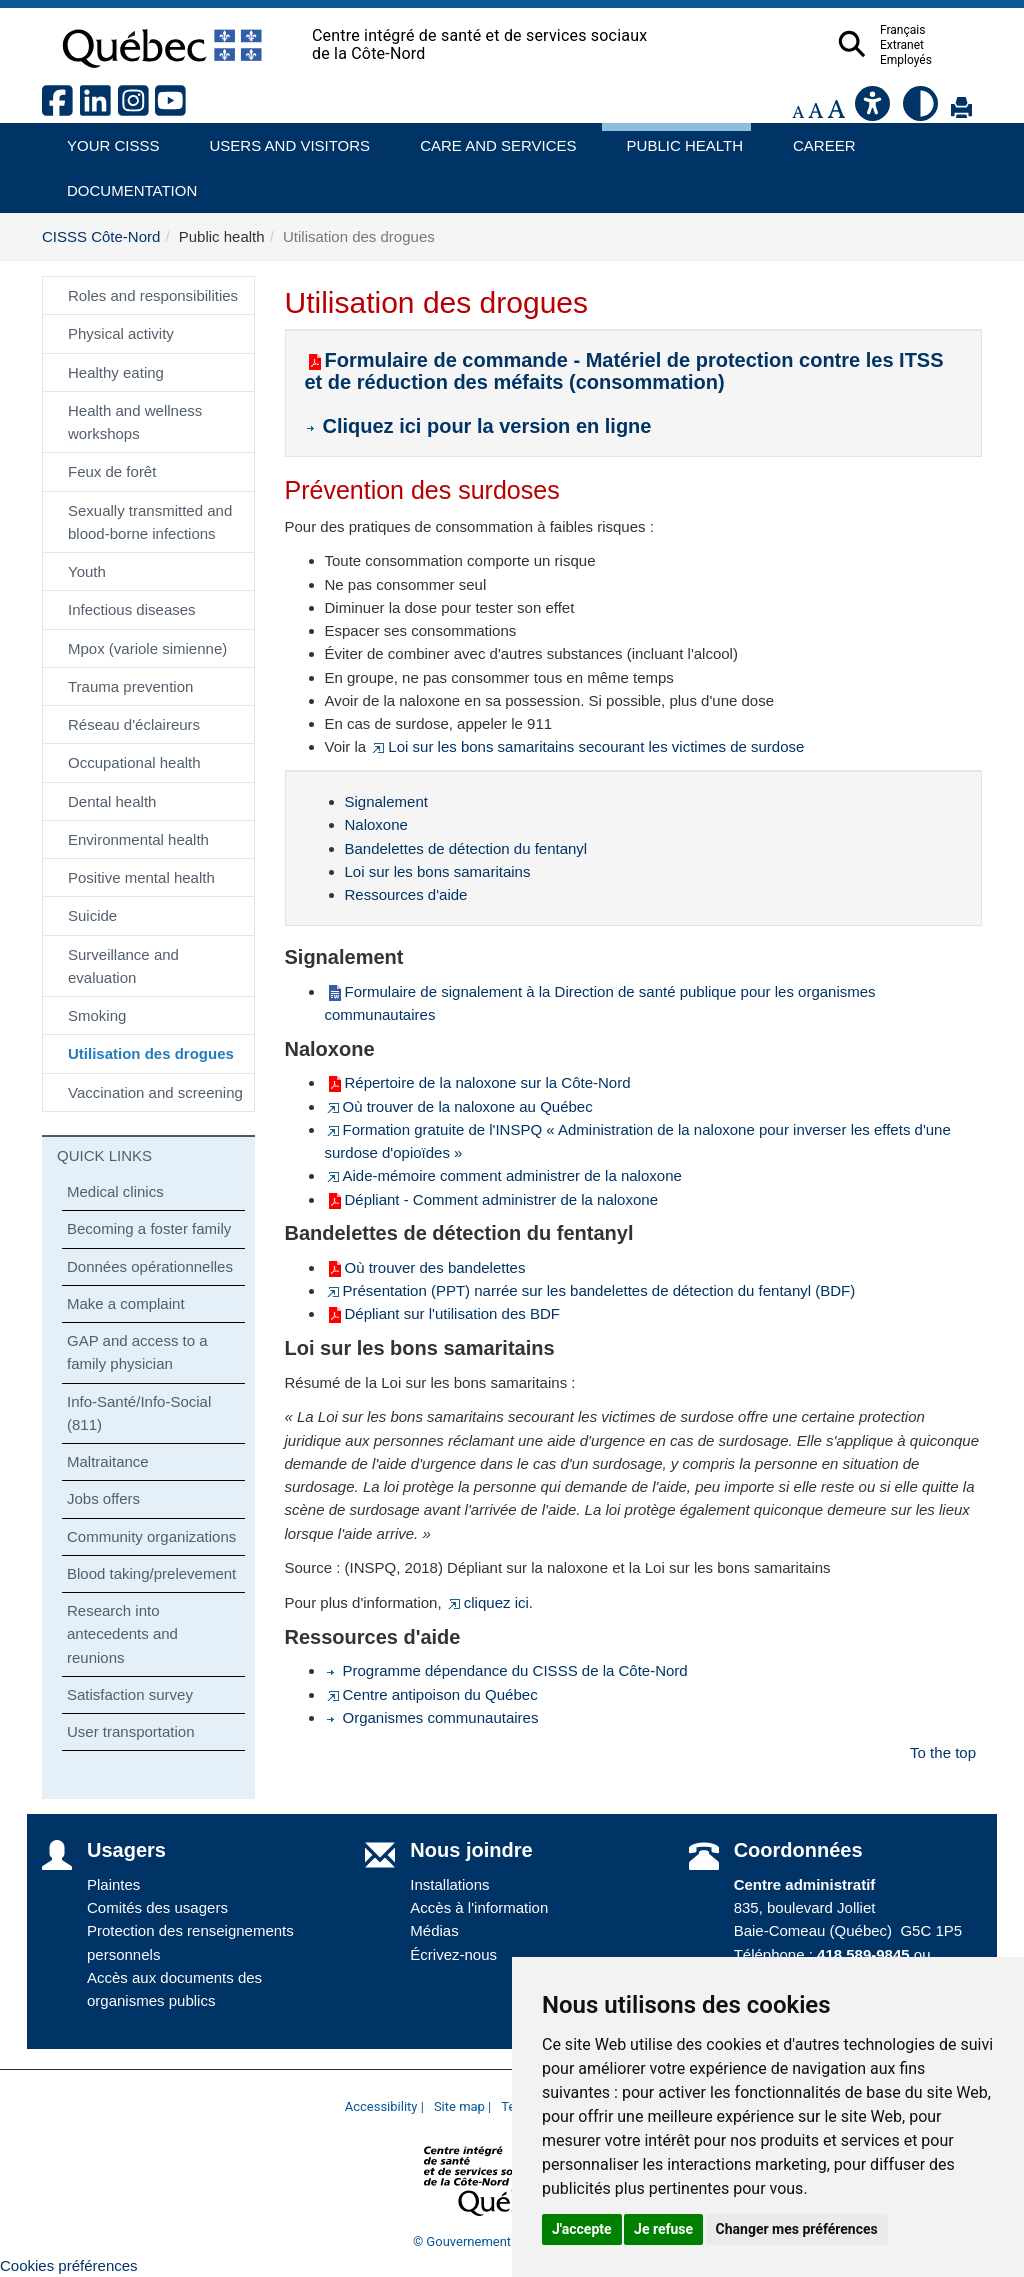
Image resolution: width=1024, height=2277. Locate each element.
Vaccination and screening (155, 1092)
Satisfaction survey (130, 1694)
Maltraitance (108, 1461)
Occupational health (134, 762)
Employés (945, 60)
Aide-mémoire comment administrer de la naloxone (503, 1175)
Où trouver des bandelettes (425, 1267)
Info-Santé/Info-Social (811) (139, 1413)
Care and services (488, 138)
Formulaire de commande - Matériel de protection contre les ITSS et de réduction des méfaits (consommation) (624, 371)
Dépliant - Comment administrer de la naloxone (491, 1199)
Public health (677, 138)
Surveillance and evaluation (123, 966)
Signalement (386, 801)
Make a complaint (126, 1303)
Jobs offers (103, 1498)
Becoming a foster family (149, 1228)
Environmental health (138, 839)
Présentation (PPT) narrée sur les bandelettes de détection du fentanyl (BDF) (590, 1290)
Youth (87, 571)
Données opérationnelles (150, 1266)
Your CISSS (106, 138)
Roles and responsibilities (153, 295)
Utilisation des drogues (151, 1053)
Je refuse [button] (663, 2229)
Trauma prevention (130, 686)
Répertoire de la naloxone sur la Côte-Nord (478, 1082)
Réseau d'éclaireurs (134, 724)
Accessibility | (384, 2106)
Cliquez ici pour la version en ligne (481, 426)
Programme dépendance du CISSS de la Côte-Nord (506, 1670)
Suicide (92, 915)
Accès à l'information (479, 1907)
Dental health (112, 801)
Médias (434, 1930)
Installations (449, 1884)
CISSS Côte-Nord (101, 236)
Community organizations (151, 1536)
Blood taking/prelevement (151, 1573)
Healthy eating (116, 372)
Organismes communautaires (432, 1717)
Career (818, 138)
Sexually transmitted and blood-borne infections (150, 522)
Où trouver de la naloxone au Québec (459, 1106)
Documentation (123, 183)
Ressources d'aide (406, 894)
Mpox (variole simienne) (147, 648)
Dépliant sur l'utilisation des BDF (442, 1313)
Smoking (97, 1015)
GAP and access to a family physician (137, 1352)
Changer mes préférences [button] (797, 2229)
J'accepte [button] (582, 2229)
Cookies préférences (69, 2265)
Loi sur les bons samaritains (438, 871)
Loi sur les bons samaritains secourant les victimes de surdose (587, 746)
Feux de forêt (112, 471)
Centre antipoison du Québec (431, 1694)
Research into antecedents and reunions (122, 1634)
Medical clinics (115, 1191)
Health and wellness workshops (135, 422)
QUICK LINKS (104, 1155)
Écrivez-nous (453, 1954)
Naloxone (376, 824)
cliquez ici (487, 1602)
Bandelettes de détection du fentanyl (466, 848)
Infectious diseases (132, 609)
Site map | (462, 2106)
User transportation (131, 1731)
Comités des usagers (157, 1907)
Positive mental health (141, 877)
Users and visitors (280, 138)
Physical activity (121, 333)
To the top (943, 1752)
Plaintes (113, 1884)
